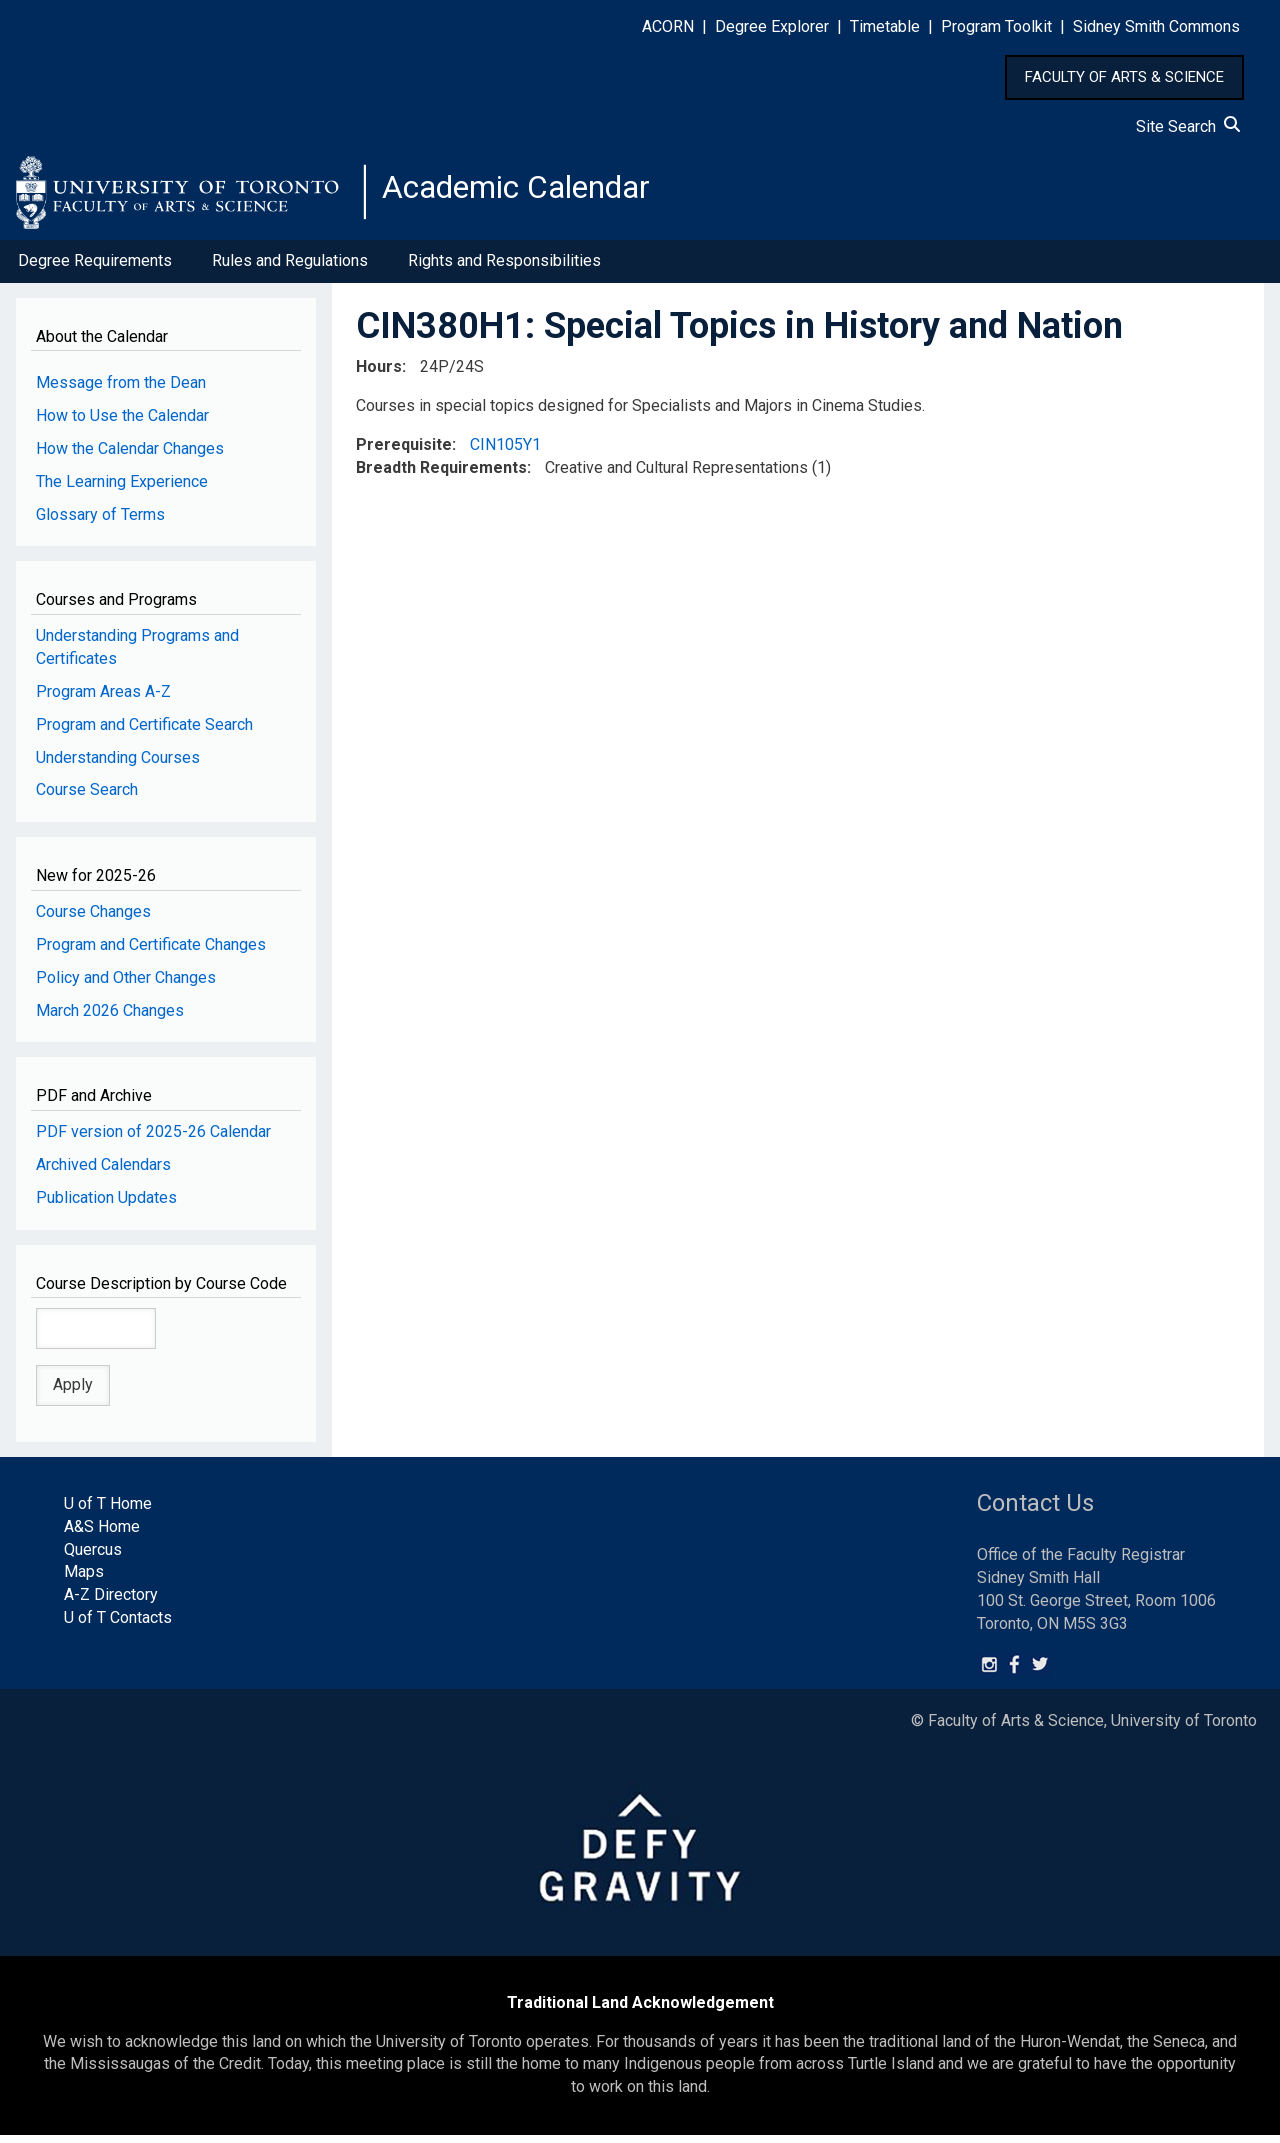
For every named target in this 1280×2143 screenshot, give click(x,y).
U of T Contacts (118, 1625)
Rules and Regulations (290, 268)
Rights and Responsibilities (504, 268)
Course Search (87, 798)
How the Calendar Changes (130, 456)
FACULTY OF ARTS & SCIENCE (1124, 77)
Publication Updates (106, 1205)
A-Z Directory (111, 1602)
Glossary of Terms (100, 522)
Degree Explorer (772, 26)
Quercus (93, 1557)
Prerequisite (404, 452)
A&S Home (102, 1534)
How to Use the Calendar (122, 423)
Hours (379, 374)
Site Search (1188, 126)
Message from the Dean (121, 390)
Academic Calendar (538, 195)
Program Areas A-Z (103, 699)
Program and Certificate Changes (151, 952)
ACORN (668, 26)
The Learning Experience (122, 489)
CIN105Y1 (505, 452)
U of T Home (108, 1511)
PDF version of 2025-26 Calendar (153, 1139)
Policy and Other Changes (126, 985)
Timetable (885, 26)
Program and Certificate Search (144, 732)
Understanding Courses (118, 765)
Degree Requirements (95, 268)
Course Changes (93, 919)
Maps (84, 1580)
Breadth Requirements (441, 475)
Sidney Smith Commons (1156, 26)
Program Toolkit (996, 26)
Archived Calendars (103, 1172)
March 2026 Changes (110, 1018)
